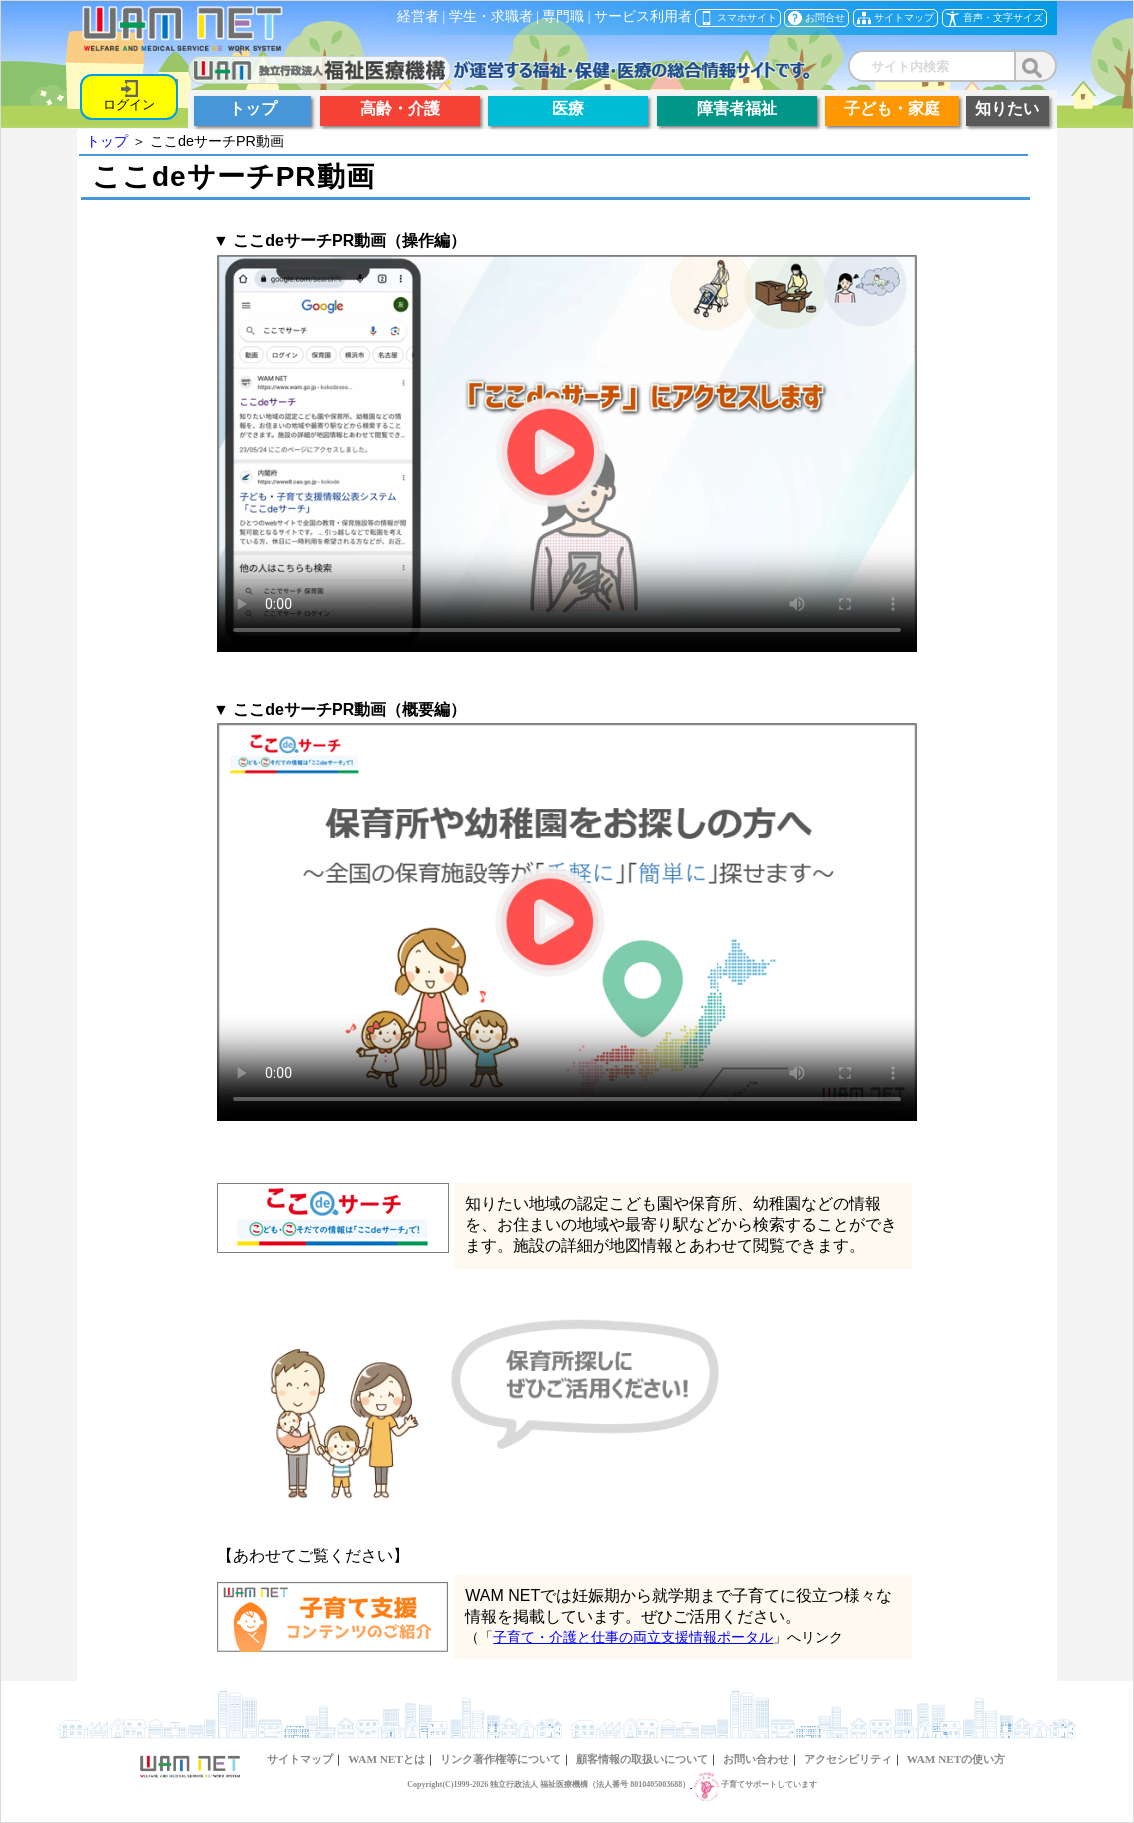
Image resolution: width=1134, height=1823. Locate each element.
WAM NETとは (386, 1759)
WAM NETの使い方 (956, 1759)
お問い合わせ (756, 1759)
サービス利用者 (643, 16)
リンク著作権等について (500, 1759)
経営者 (418, 16)
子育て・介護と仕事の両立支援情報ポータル (633, 1637)
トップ (107, 141)
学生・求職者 (491, 16)
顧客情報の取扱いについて (642, 1759)
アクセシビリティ (848, 1759)
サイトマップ (300, 1759)
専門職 (563, 16)
